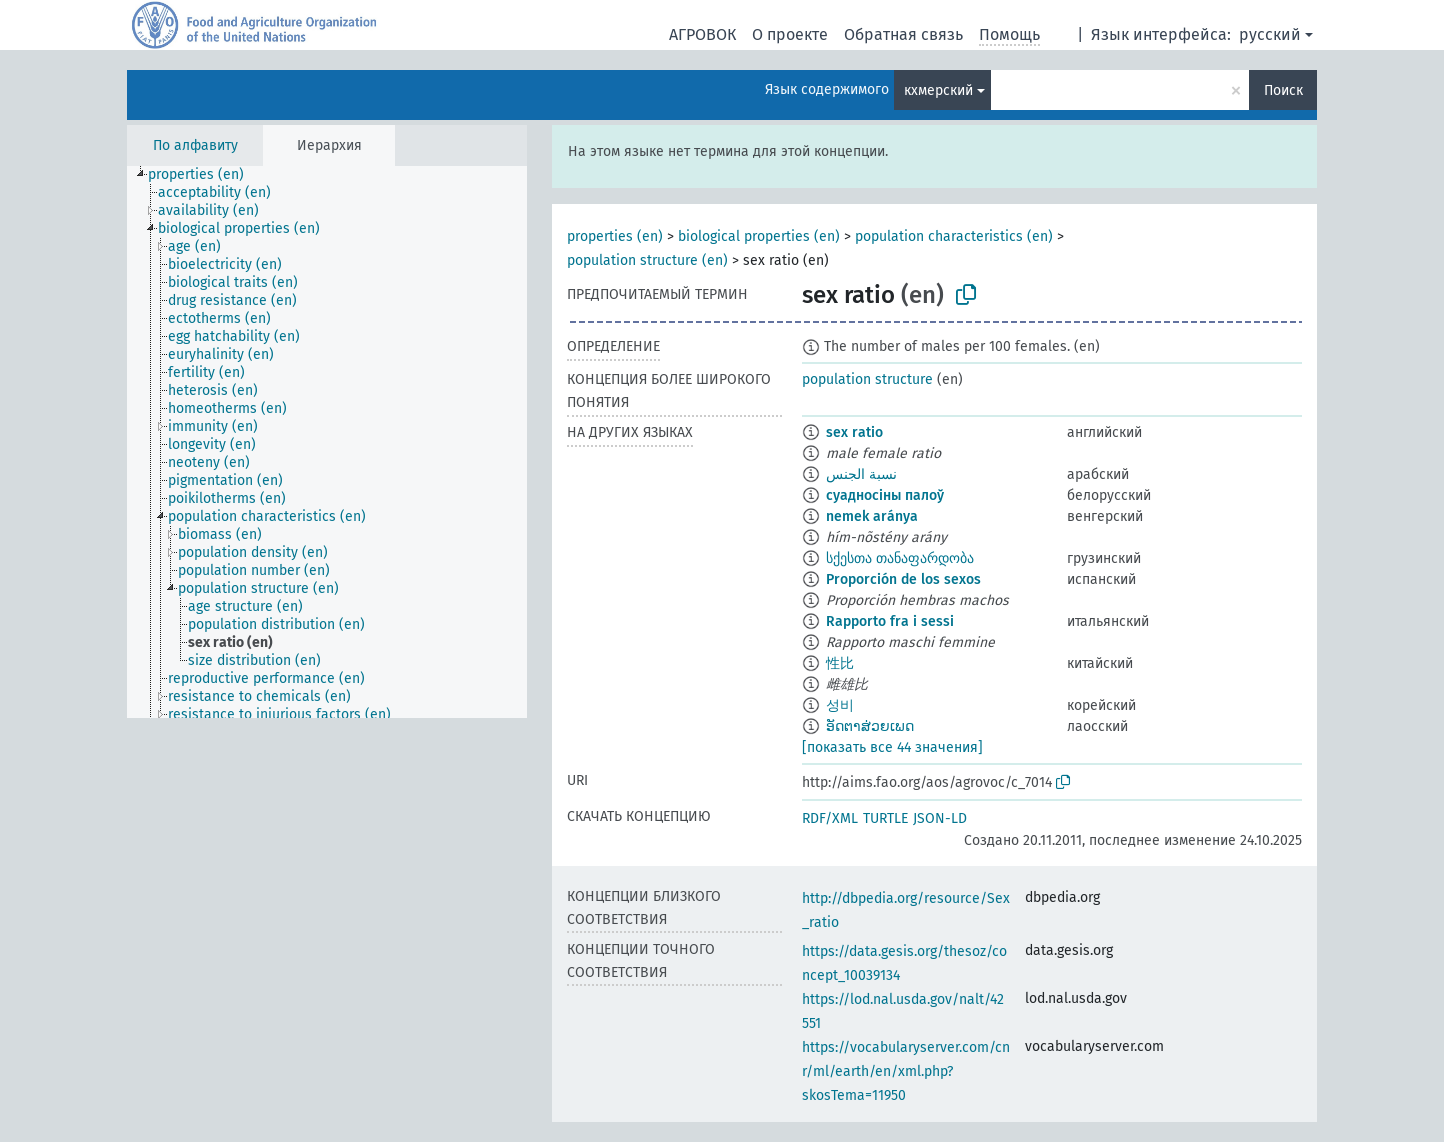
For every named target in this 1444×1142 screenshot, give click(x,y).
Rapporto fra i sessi (890, 621)
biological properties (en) (759, 236)
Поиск (1283, 90)
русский (1270, 34)
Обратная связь (903, 34)
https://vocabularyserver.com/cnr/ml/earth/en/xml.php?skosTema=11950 (906, 1071)
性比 (840, 663)
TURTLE (885, 818)
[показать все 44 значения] (892, 747)
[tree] (327, 442)
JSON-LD (940, 818)
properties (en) (615, 236)
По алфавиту (195, 145)
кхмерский (938, 90)
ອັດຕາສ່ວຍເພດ (870, 726)
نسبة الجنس (861, 474)
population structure (867, 379)
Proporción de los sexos (903, 579)
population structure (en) (647, 260)
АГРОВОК (702, 34)
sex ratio (854, 432)
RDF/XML (830, 818)
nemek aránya (872, 516)
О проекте (790, 34)
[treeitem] (204, 175)
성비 (840, 705)
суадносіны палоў (885, 495)
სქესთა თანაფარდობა (900, 558)
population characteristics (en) (954, 236)
